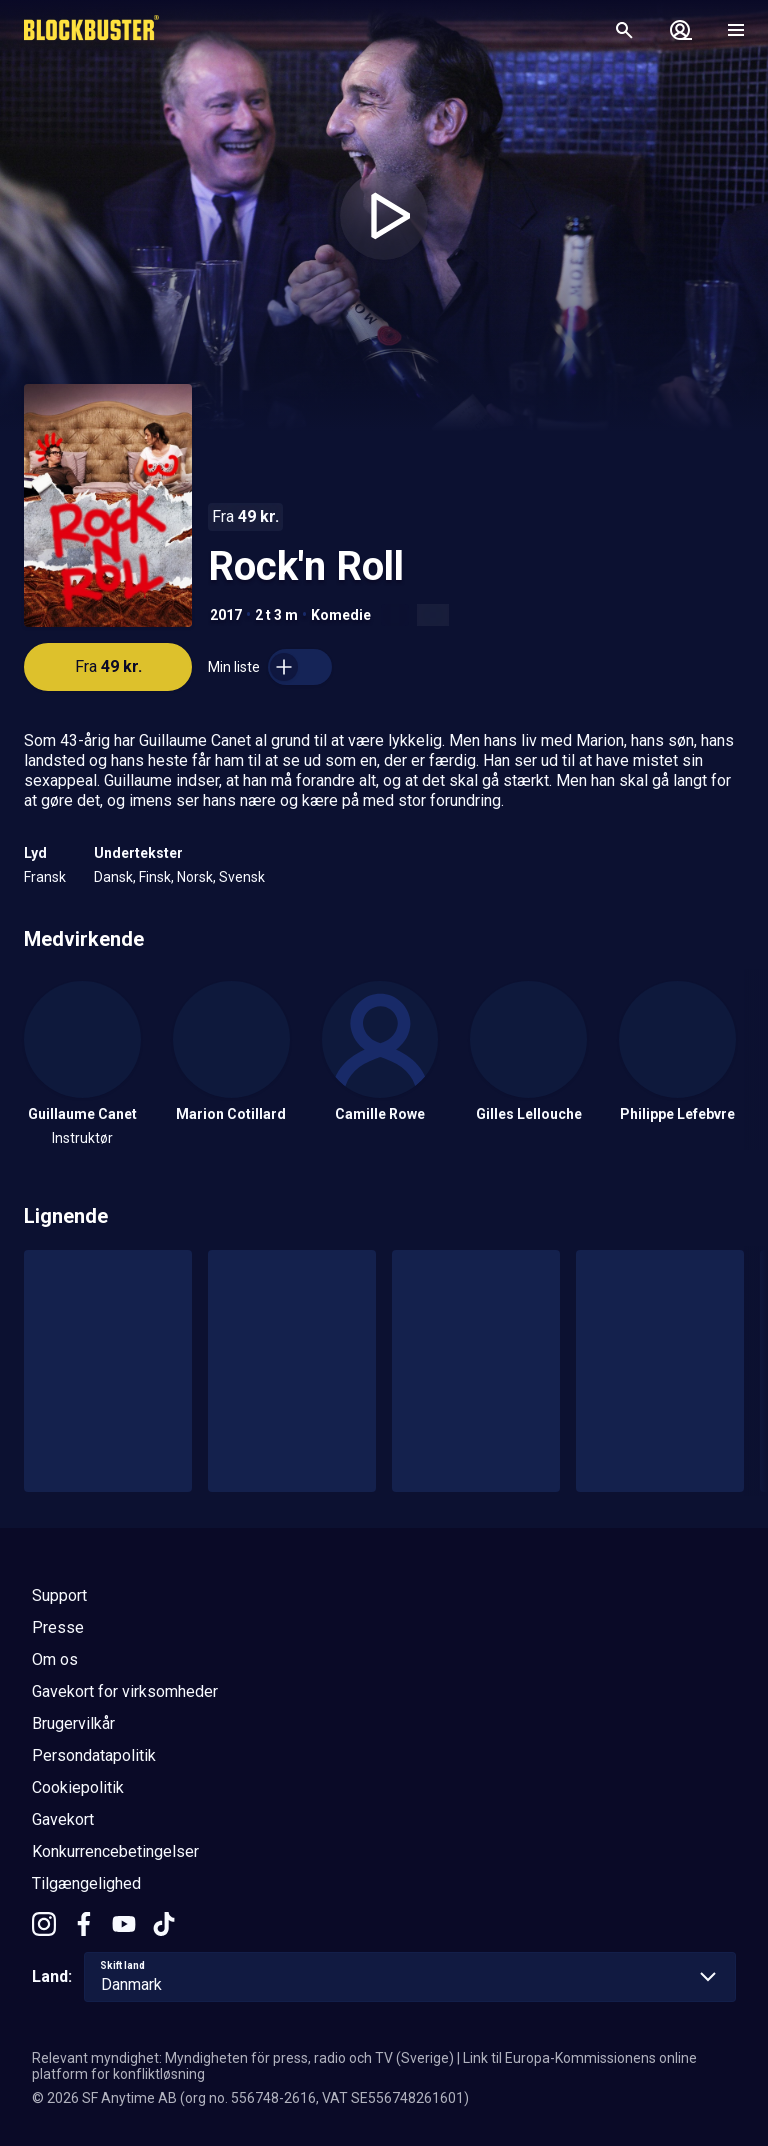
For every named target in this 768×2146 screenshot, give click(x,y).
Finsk (155, 877)
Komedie (341, 615)
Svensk (242, 877)
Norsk (195, 877)
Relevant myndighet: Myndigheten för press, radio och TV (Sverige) (243, 2058)
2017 (226, 615)
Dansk (113, 877)
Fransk (45, 877)
